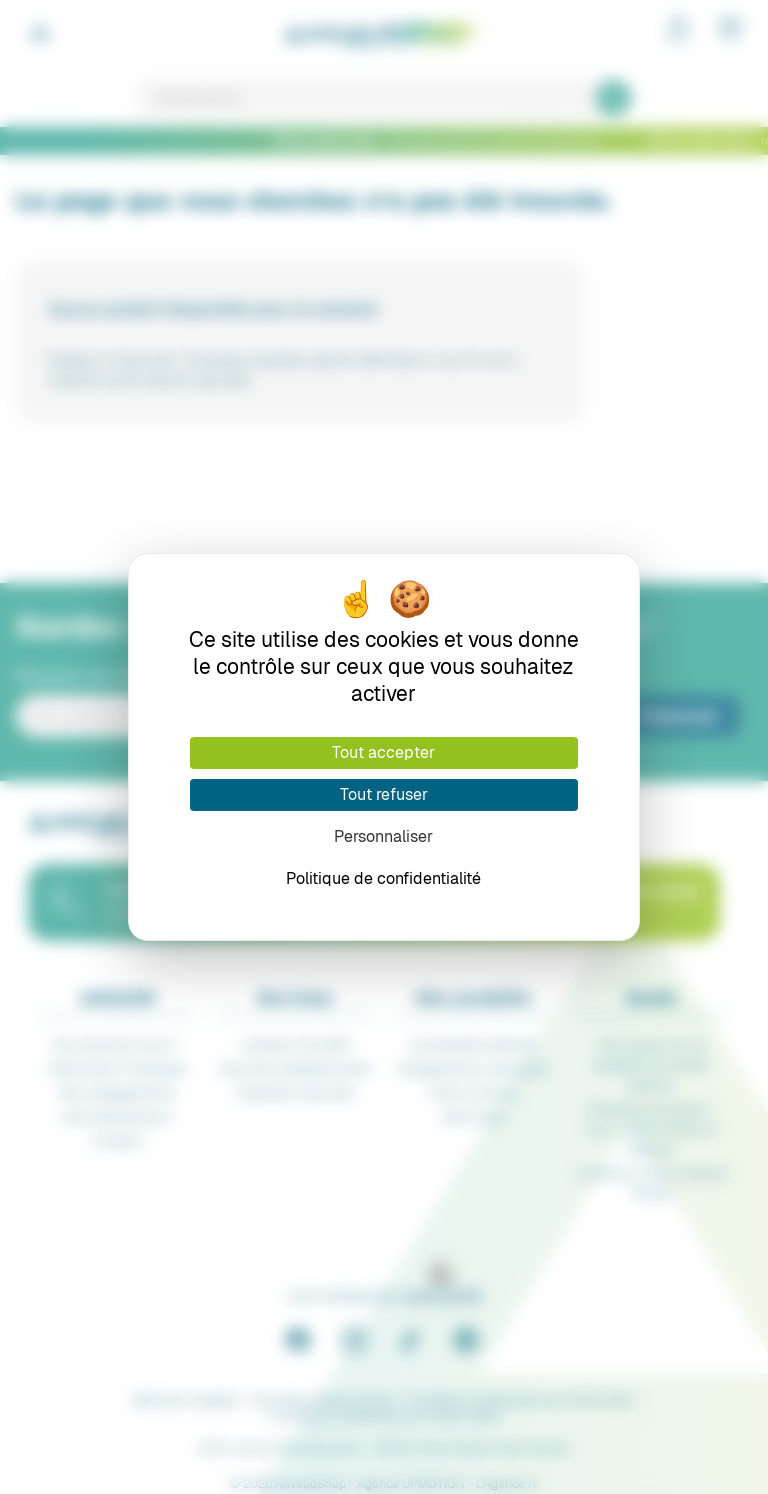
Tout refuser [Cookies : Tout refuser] (384, 794)
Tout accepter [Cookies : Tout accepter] (383, 752)
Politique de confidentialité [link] (383, 878)
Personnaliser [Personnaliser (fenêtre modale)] (383, 836)
